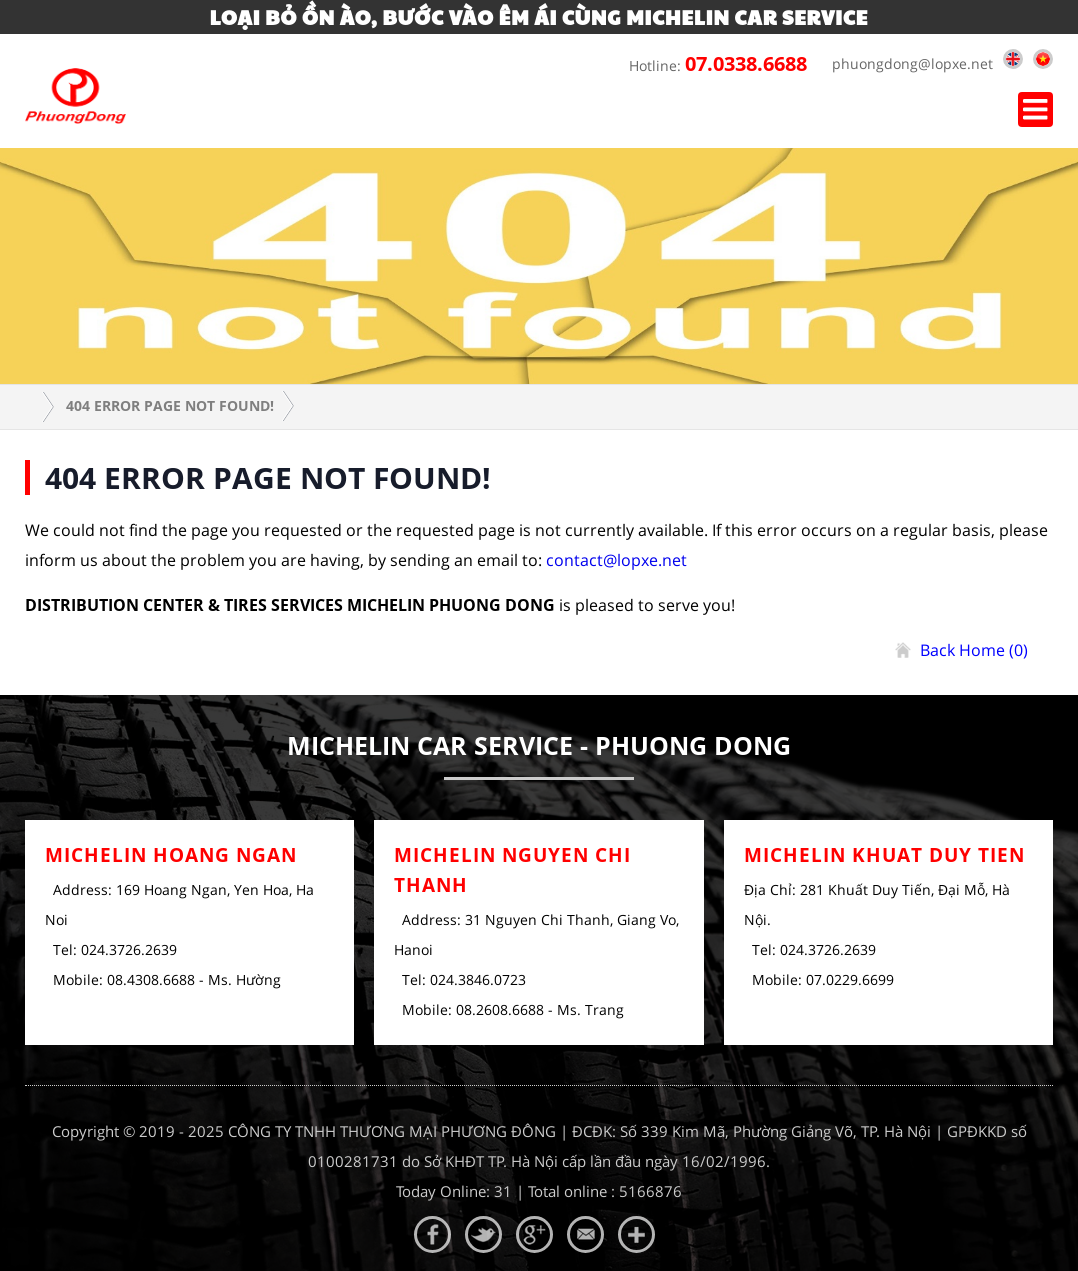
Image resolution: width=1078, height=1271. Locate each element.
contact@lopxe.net (616, 560)
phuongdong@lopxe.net (907, 63)
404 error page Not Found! (170, 405)
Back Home (974, 650)
